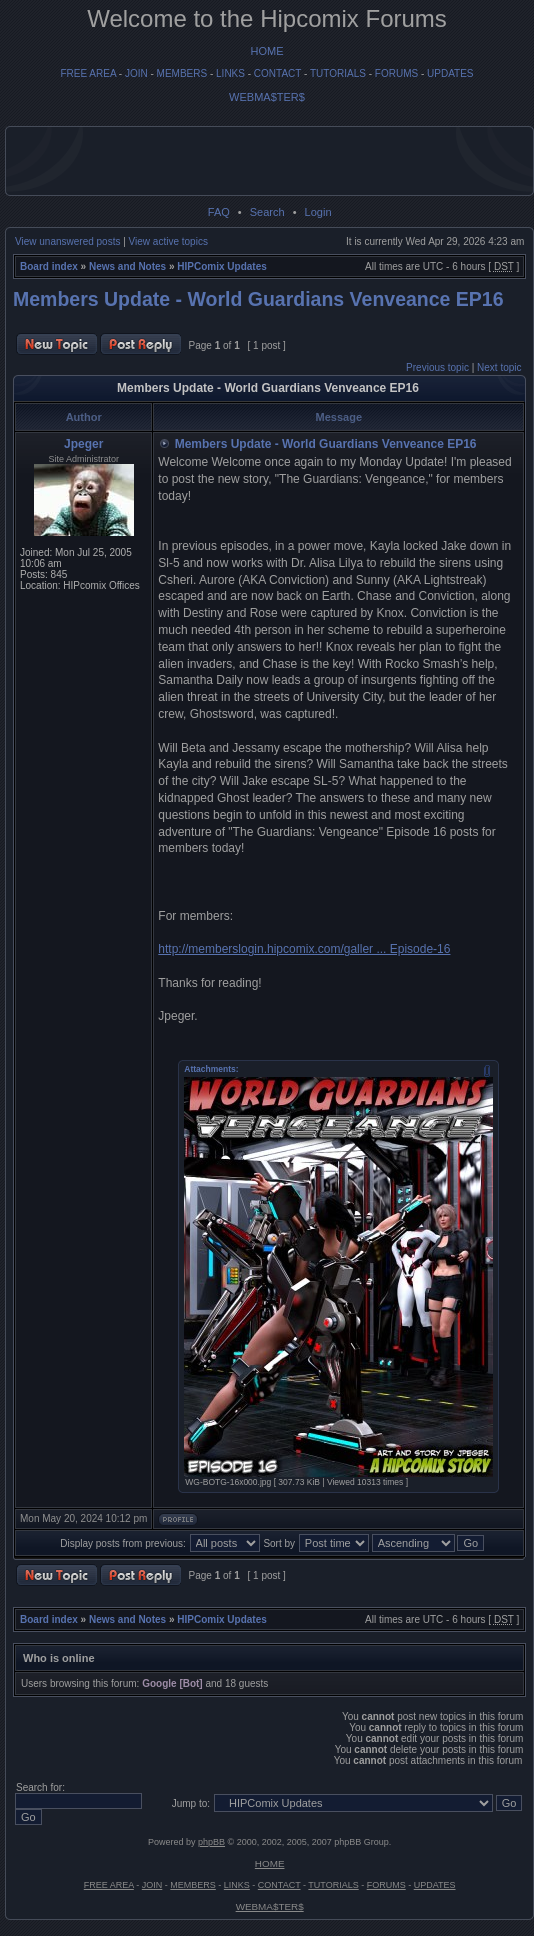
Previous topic (437, 367)
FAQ (219, 212)
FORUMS (396, 73)
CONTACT (277, 73)
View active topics (168, 241)
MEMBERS (182, 73)
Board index (49, 266)
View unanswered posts (67, 241)
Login (318, 212)
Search (267, 212)
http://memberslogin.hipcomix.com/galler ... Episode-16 (304, 949)
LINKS (230, 73)
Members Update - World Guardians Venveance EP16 (258, 299)
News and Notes (127, 266)
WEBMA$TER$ (267, 97)
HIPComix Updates (221, 266)
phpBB (211, 1842)
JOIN (136, 73)
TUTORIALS (338, 73)
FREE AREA (88, 73)
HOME (267, 51)
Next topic (499, 367)
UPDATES (450, 73)
